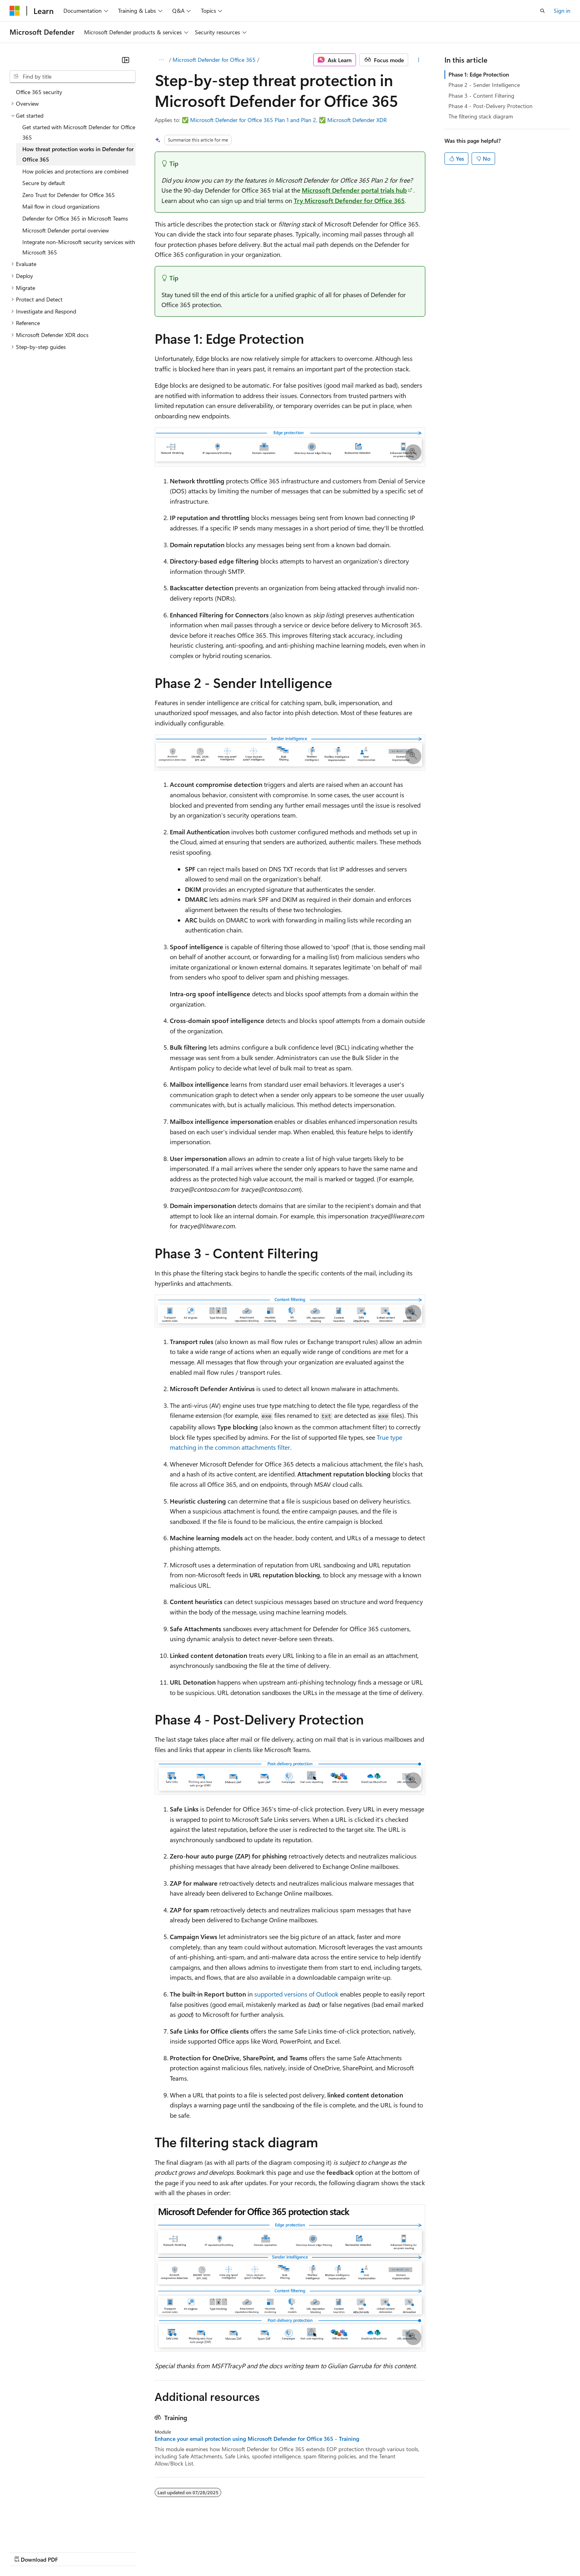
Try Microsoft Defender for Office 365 (349, 200)
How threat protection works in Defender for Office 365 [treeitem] (78, 154)
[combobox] (73, 76)
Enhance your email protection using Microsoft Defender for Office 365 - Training (257, 2438)
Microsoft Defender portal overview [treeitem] (65, 230)
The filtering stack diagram (480, 116)
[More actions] (418, 59)
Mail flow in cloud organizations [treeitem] (61, 206)
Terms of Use (291, 2552)
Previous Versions (72, 2552)
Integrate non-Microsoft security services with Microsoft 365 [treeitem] (78, 247)
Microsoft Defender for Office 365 (214, 59)
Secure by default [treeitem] (43, 183)
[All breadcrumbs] (162, 59)
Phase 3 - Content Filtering (481, 95)
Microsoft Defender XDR (357, 120)
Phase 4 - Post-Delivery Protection (490, 106)
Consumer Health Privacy (229, 2552)
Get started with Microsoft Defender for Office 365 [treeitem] (78, 132)
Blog (108, 2552)
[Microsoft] (15, 11)
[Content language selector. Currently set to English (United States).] (46, 2532)
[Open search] (543, 11)
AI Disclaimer (25, 2552)
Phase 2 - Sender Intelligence (484, 85)
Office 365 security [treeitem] (39, 92)
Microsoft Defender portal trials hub (354, 190)
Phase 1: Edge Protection (478, 74)
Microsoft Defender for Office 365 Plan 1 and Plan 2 (253, 120)
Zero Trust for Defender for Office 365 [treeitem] (68, 195)
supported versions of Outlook (296, 1994)
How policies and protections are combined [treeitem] (75, 171)
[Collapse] (126, 60)
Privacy (174, 2552)
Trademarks (330, 2552)
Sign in (562, 10)
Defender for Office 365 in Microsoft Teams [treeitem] (75, 218)
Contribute (143, 2552)
